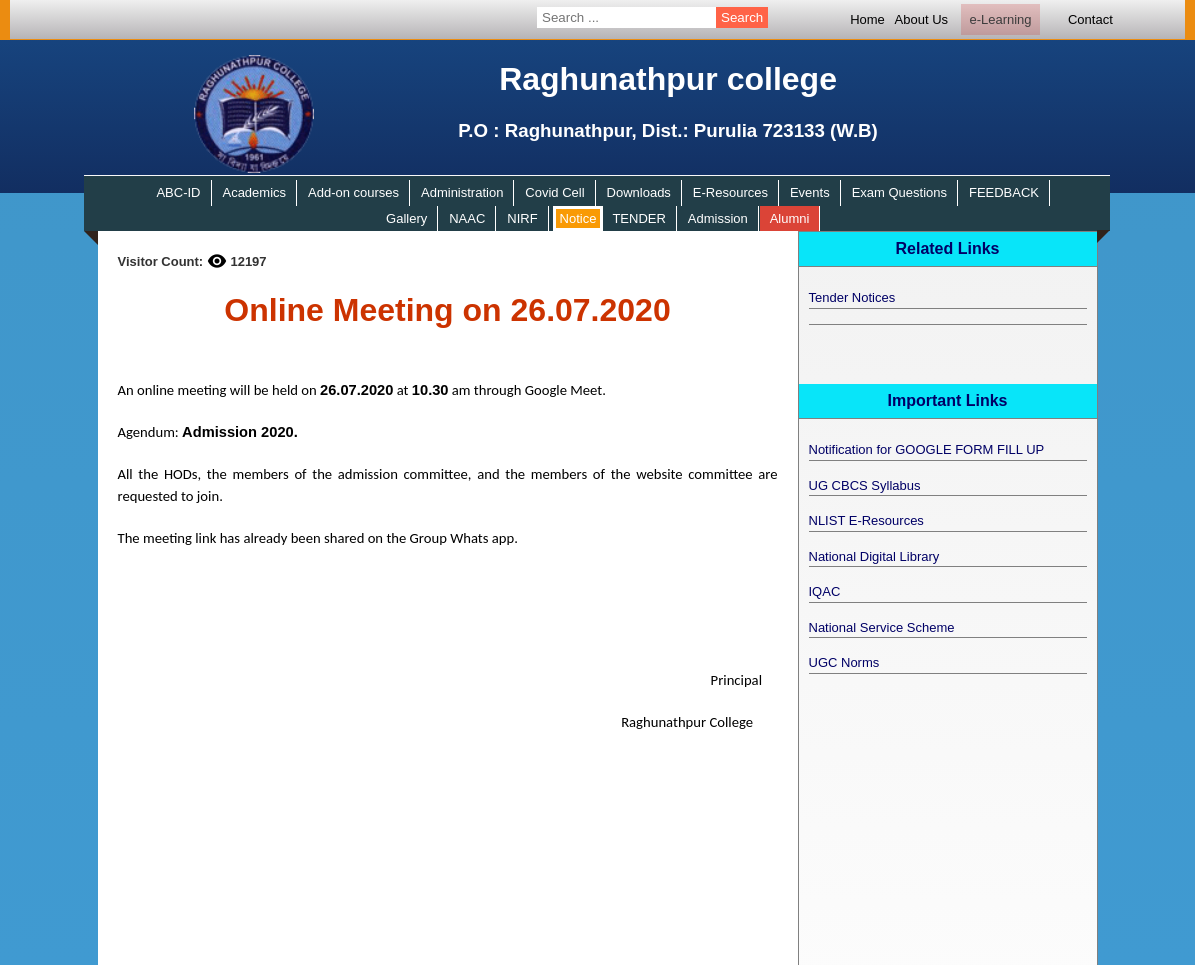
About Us (921, 19)
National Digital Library (874, 556)
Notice (578, 218)
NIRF (522, 218)
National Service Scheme (882, 627)
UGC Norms (844, 662)
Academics (254, 192)
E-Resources (730, 192)
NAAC (467, 218)
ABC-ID (178, 192)
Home (867, 19)
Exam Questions (899, 192)
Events (810, 192)
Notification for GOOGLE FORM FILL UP (927, 449)
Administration (462, 192)
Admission (718, 218)
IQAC (825, 591)
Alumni (790, 218)
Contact (1090, 19)
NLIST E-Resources (866, 520)
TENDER (638, 218)
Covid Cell (554, 192)
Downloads (639, 192)
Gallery (406, 218)
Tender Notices (852, 297)
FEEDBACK (1004, 192)
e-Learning (1000, 19)
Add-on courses (353, 192)
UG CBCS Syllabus (865, 485)
